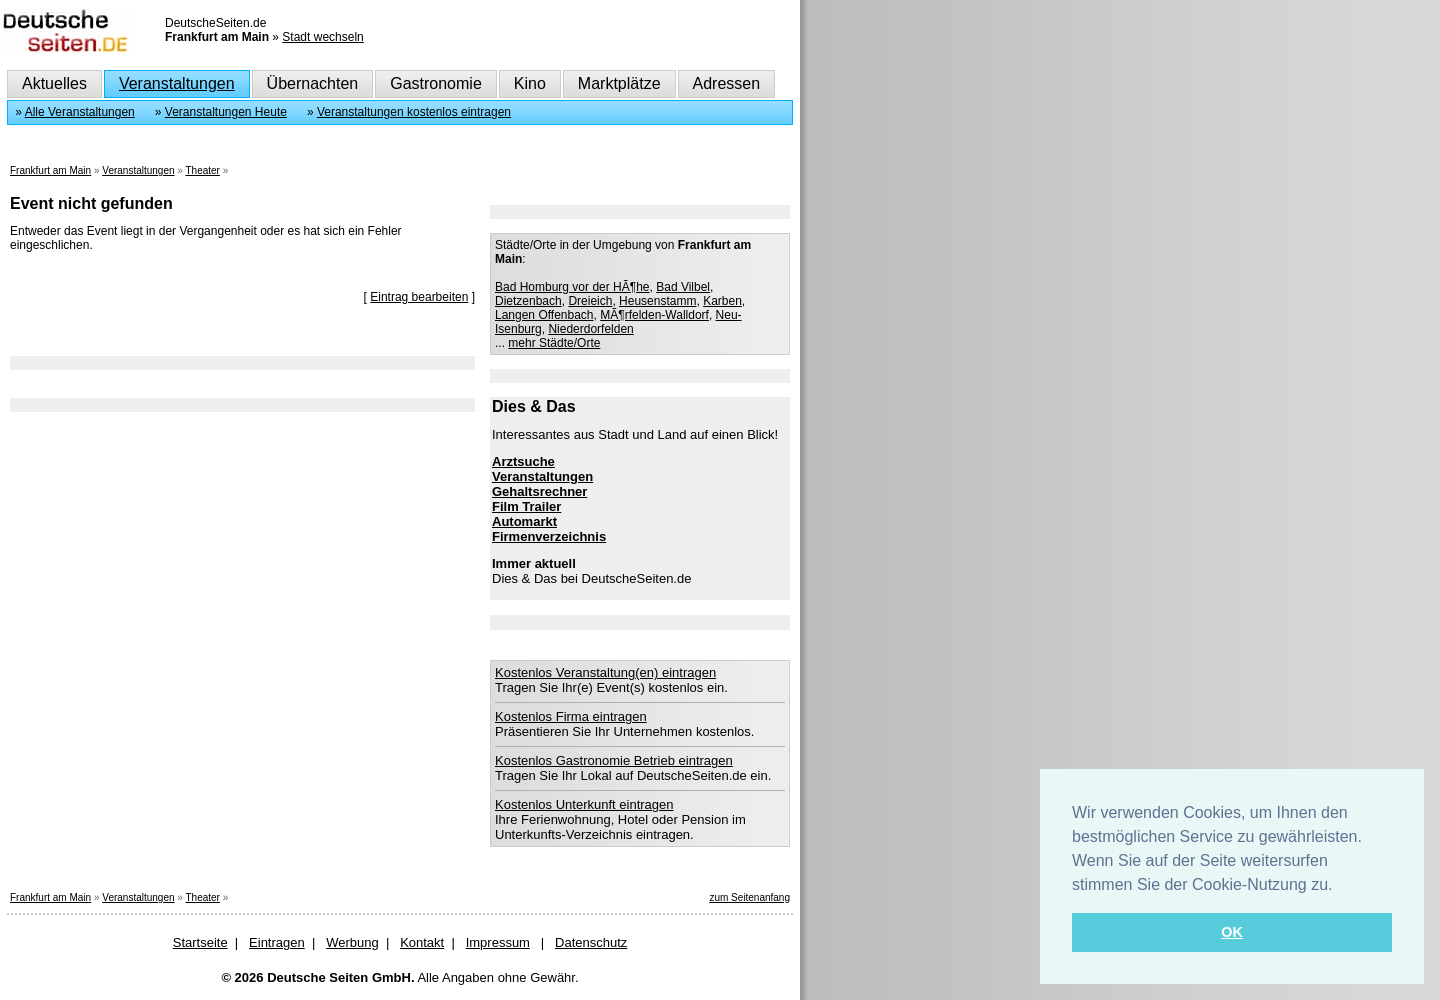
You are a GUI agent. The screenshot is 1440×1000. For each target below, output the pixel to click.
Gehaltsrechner (539, 491)
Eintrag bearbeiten (419, 297)
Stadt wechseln (322, 37)
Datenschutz (591, 942)
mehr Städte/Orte (554, 343)
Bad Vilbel (683, 287)
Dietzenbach (528, 301)
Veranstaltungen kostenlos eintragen (414, 112)
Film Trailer (526, 506)
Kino (530, 83)
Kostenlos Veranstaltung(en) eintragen (605, 672)
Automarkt (524, 521)
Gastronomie (436, 83)
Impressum (498, 942)
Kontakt (422, 942)
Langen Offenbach (544, 315)
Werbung (352, 942)
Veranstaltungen (177, 83)
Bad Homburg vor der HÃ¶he (572, 287)
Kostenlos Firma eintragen (571, 716)
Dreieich (590, 301)
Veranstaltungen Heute (226, 112)
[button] (1340, 886)
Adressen (727, 83)
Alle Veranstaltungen (80, 112)
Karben (722, 301)
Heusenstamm (657, 301)
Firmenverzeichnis (549, 536)
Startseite (200, 942)
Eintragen (277, 942)
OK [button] (1232, 932)
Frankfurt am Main (50, 170)
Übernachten (313, 83)
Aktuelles (54, 83)
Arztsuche (523, 461)
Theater (202, 170)
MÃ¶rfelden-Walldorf (654, 315)
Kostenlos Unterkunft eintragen (584, 804)
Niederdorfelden (590, 329)
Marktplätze (619, 83)
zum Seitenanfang (749, 897)
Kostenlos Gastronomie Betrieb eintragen (614, 760)
